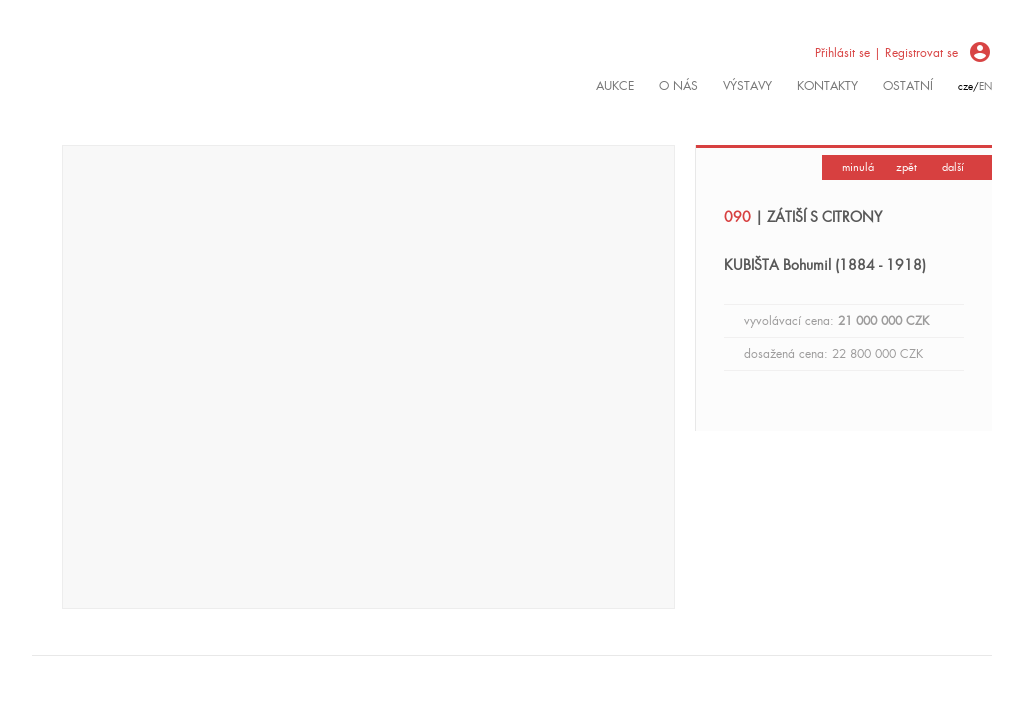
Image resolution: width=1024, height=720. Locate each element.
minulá (858, 167)
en (985, 86)
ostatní (908, 86)
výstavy (747, 86)
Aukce (615, 86)
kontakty (827, 86)
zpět (906, 167)
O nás (678, 86)
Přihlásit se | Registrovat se (886, 53)
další (953, 167)
